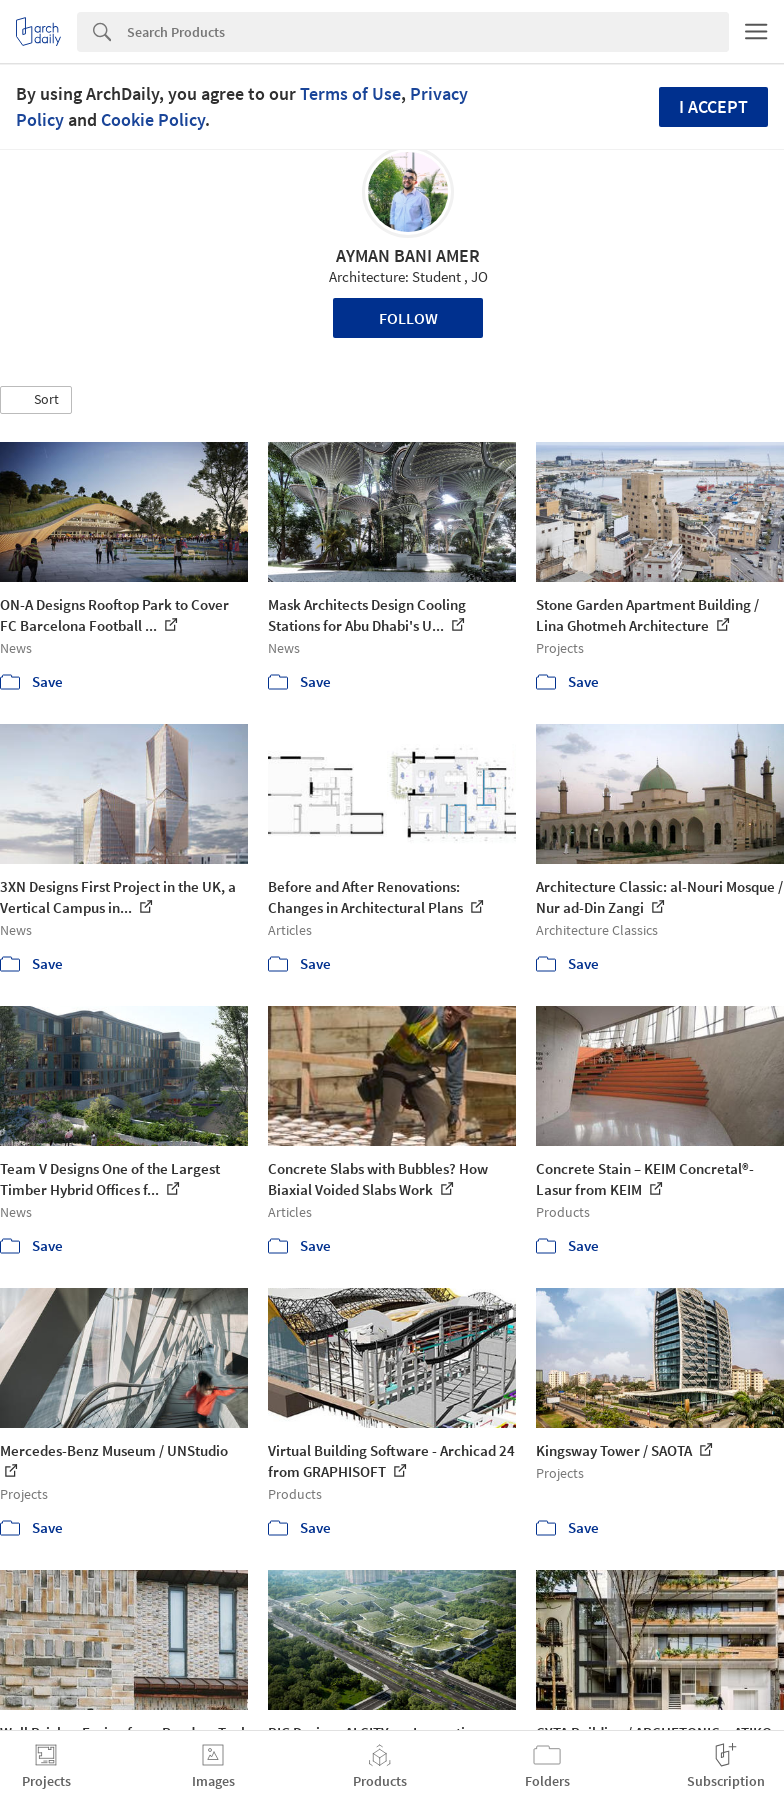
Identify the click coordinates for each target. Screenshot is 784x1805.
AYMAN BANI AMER (408, 255)
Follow (408, 318)
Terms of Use (350, 93)
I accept (713, 106)
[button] (36, 400)
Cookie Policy (153, 119)
